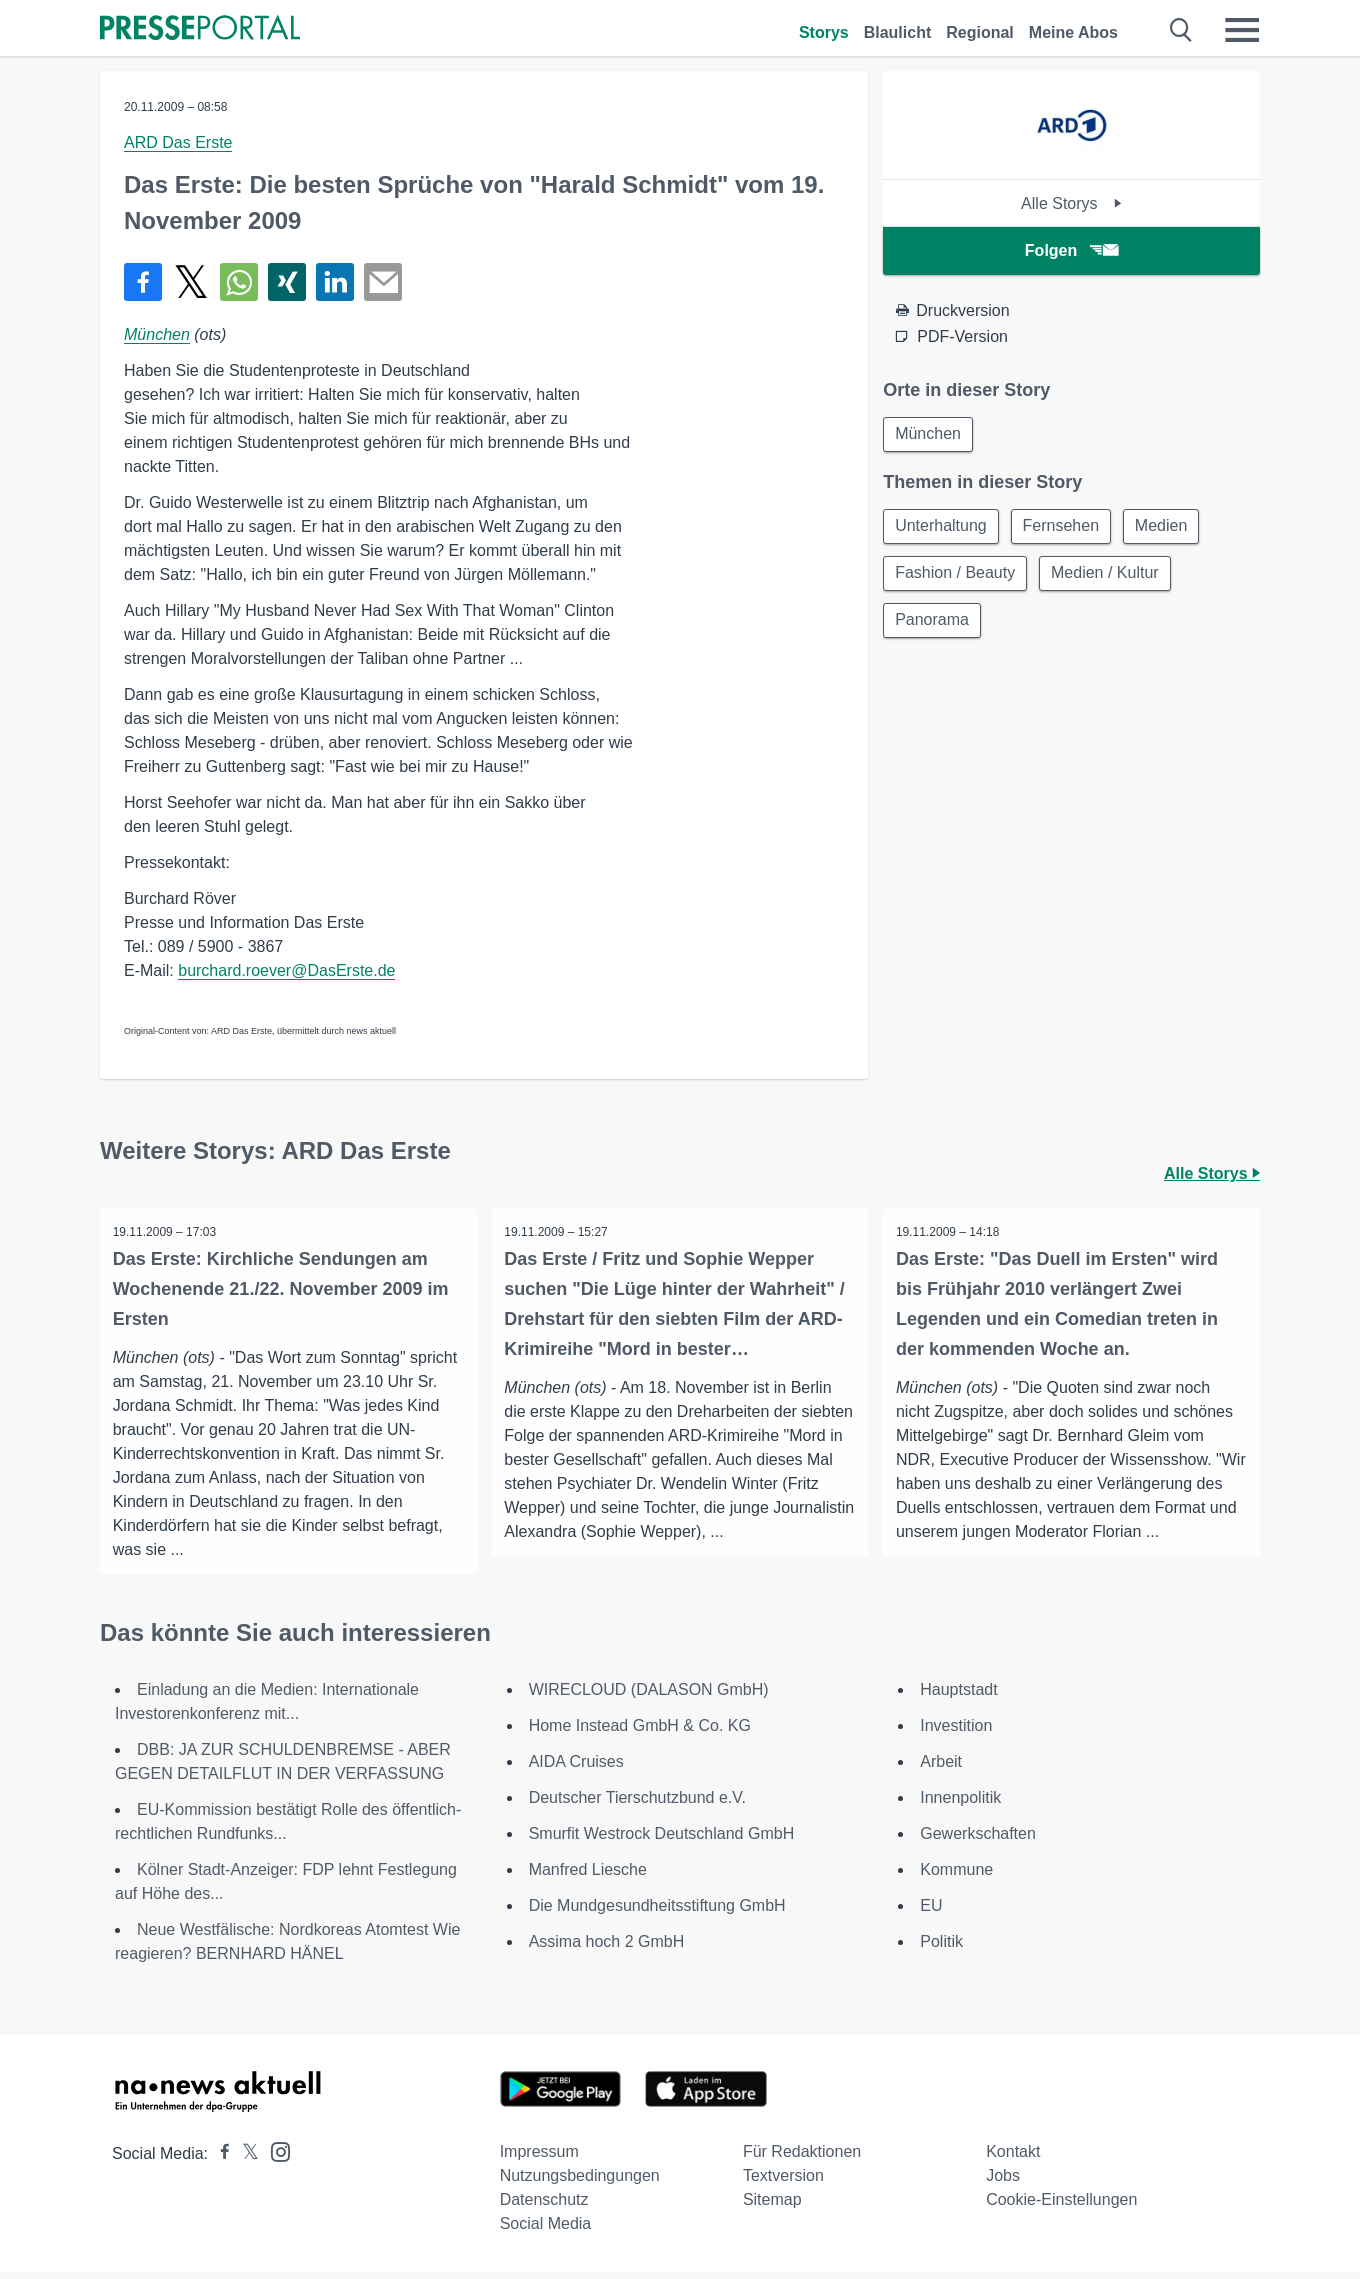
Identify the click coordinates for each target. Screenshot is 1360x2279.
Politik (941, 1948)
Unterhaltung (942, 527)
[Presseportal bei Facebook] (219, 2160)
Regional (980, 32)
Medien (1166, 527)
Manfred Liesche (588, 1876)
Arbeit (941, 1768)
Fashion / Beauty (956, 575)
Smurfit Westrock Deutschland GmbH (662, 1840)
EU (931, 1912)
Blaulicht (898, 32)
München (157, 334)
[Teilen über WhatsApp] (239, 282)
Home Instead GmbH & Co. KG (640, 1732)
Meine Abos (1073, 32)
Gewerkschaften (978, 1840)
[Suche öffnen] (1181, 30)
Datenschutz (544, 2206)
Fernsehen (1064, 527)
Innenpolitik (960, 1804)
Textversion (783, 2182)
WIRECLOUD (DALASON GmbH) (649, 1696)
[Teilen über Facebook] (143, 282)
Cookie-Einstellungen (1061, 2206)
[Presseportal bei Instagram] (274, 2157)
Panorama (933, 623)
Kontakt (1013, 2158)
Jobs (1003, 2182)
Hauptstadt (958, 1696)
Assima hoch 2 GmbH (607, 1948)
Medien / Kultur (1108, 575)
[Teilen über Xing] (287, 282)
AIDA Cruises (576, 1768)
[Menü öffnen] (1242, 30)
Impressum (539, 2158)
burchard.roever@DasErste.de (286, 970)
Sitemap (772, 2206)
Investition (956, 1732)
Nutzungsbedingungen (580, 2182)
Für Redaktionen (802, 2158)
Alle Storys (1071, 203)
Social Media (546, 2230)
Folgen (1071, 250)
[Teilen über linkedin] (335, 282)
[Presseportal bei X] (244, 2160)
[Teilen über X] (191, 282)
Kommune (956, 1876)
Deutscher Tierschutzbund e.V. (637, 1804)
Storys (824, 32)
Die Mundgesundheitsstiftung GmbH (657, 1912)
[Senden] (383, 282)
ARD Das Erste (178, 142)
